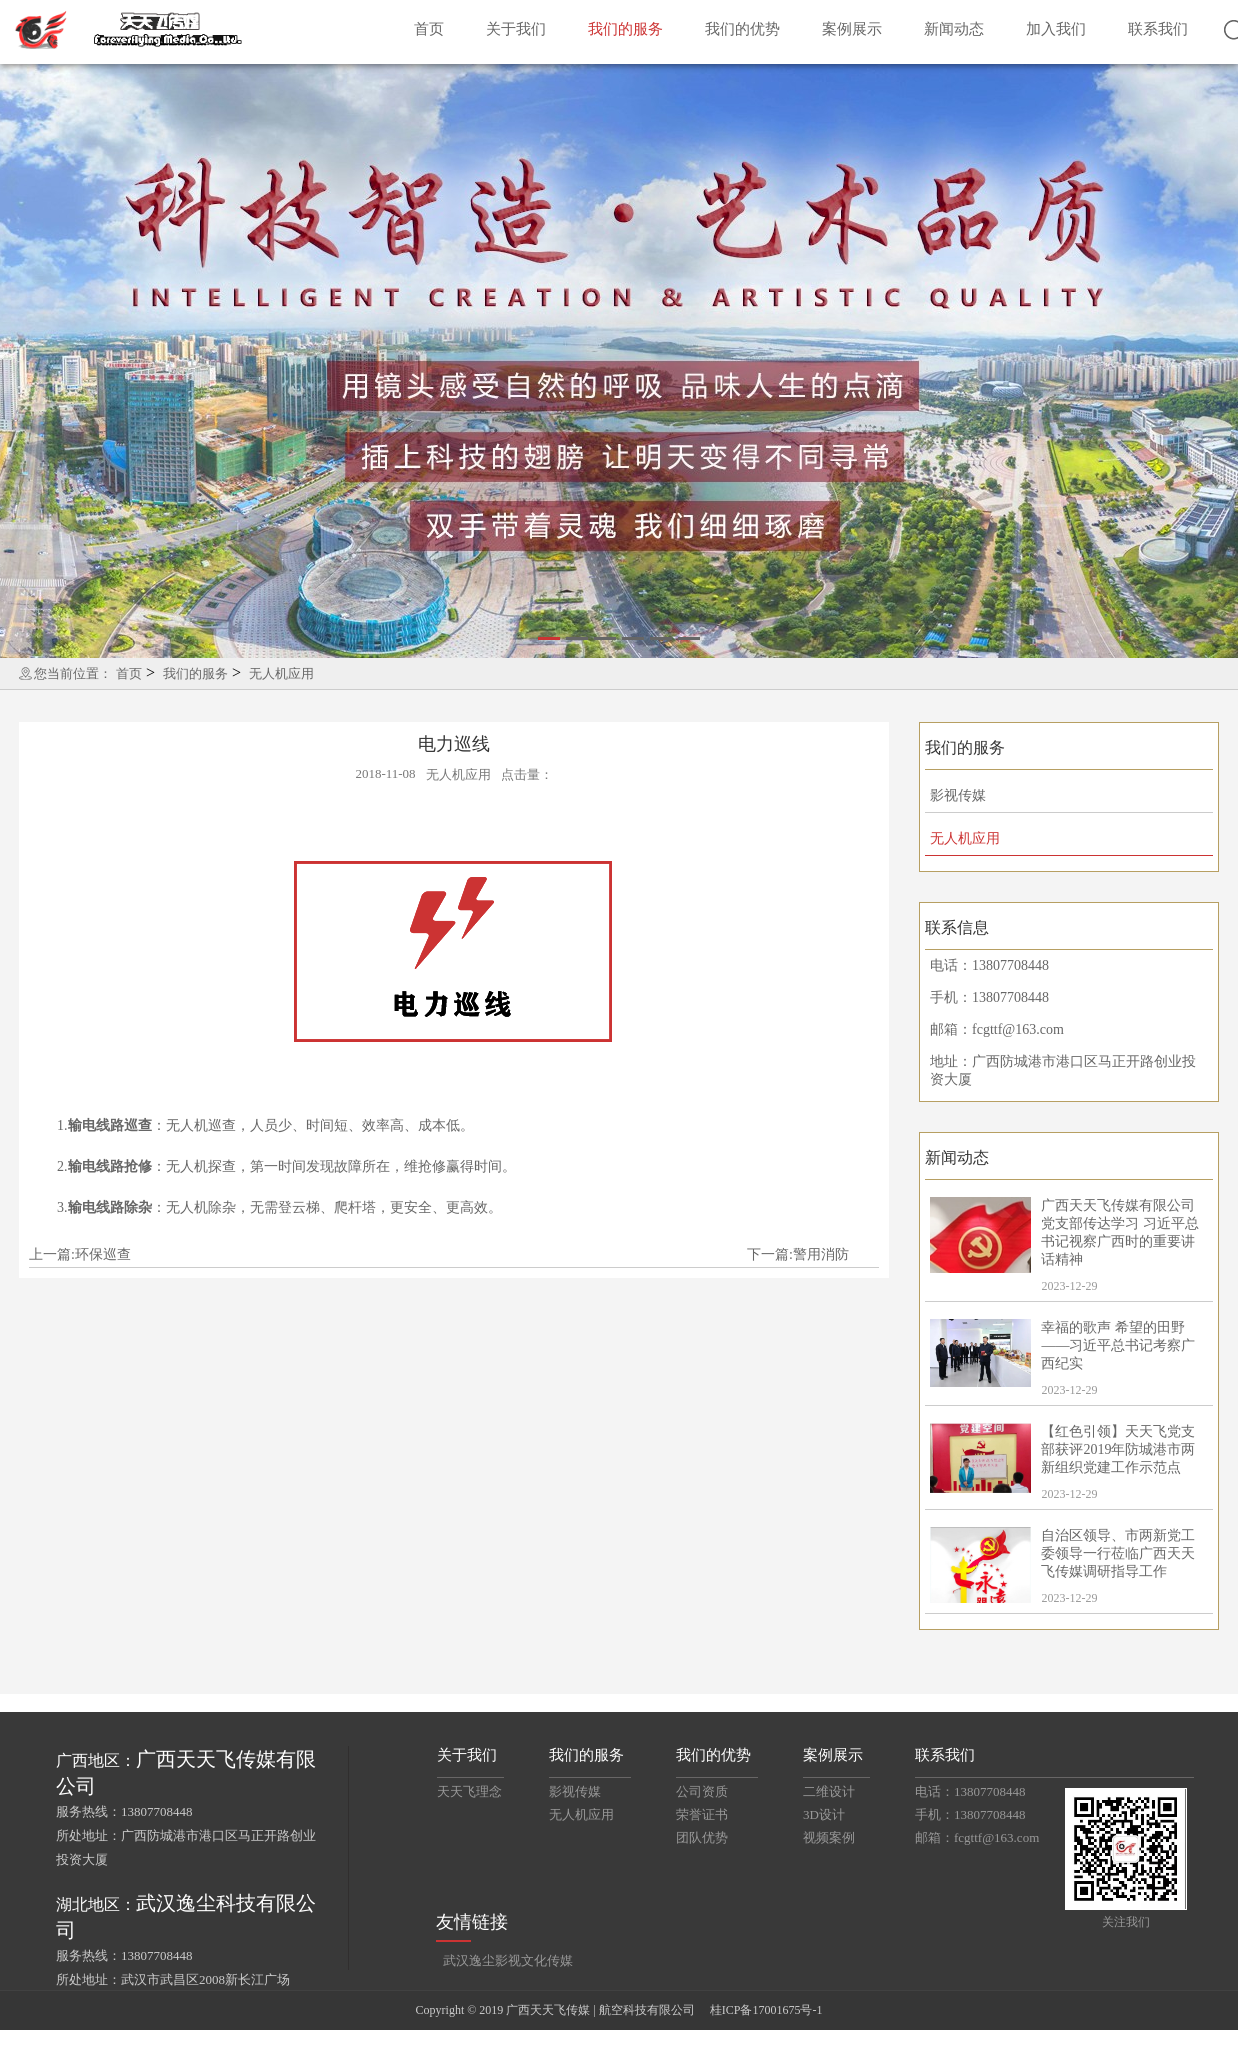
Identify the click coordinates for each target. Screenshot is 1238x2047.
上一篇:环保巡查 (80, 1254)
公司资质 (702, 1791)
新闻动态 (954, 29)
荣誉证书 (702, 1814)
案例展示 (852, 29)
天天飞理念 (469, 1791)
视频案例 (829, 1837)
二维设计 (829, 1791)
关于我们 (516, 29)
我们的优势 (742, 29)
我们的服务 (625, 29)
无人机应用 (281, 673)
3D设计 (824, 1814)
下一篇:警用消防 (798, 1254)
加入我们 (1056, 29)
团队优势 (702, 1837)
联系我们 (1158, 29)
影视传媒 (958, 795)
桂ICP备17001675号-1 (766, 2010)
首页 (429, 29)
